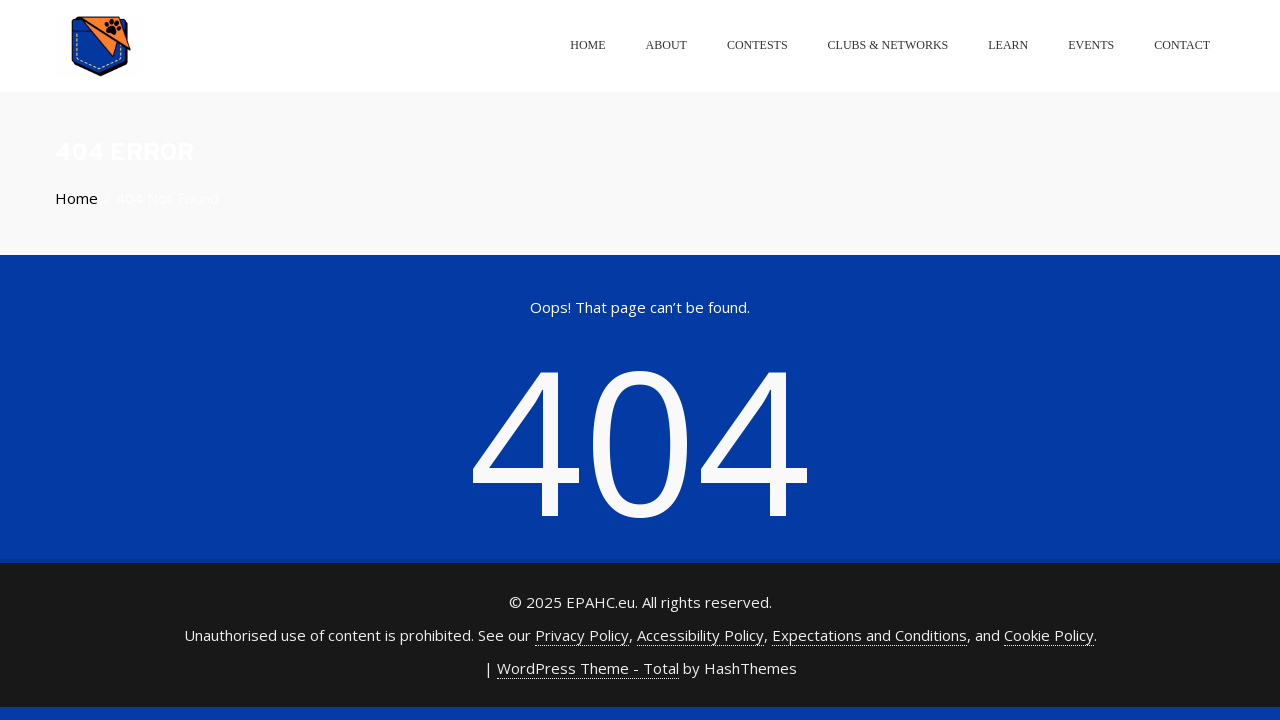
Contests (757, 45)
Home (587, 45)
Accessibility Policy (700, 635)
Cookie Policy (1049, 635)
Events (1091, 45)
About (666, 45)
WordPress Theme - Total (588, 668)
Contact (1182, 45)
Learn (1008, 45)
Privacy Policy (582, 635)
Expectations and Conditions (869, 635)
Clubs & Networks (888, 45)
